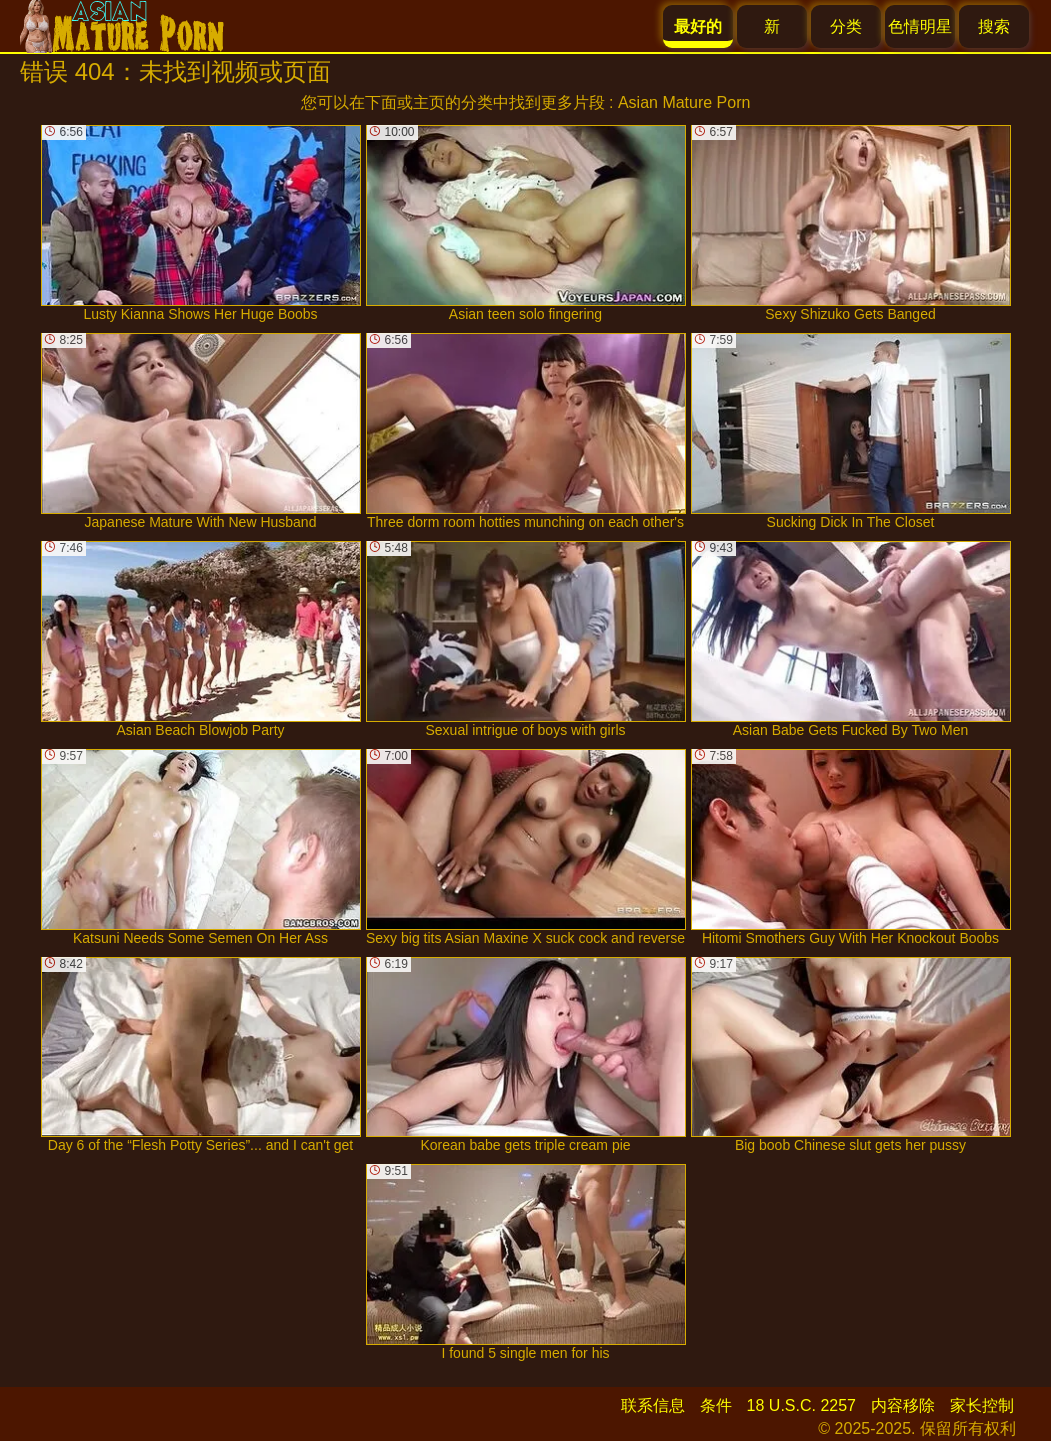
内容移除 (903, 1405)
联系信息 (653, 1405)
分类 (846, 26)
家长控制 (982, 1405)
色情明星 (920, 26)
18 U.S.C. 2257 (801, 1405)
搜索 (994, 26)
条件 (716, 1405)
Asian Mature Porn (684, 102)
